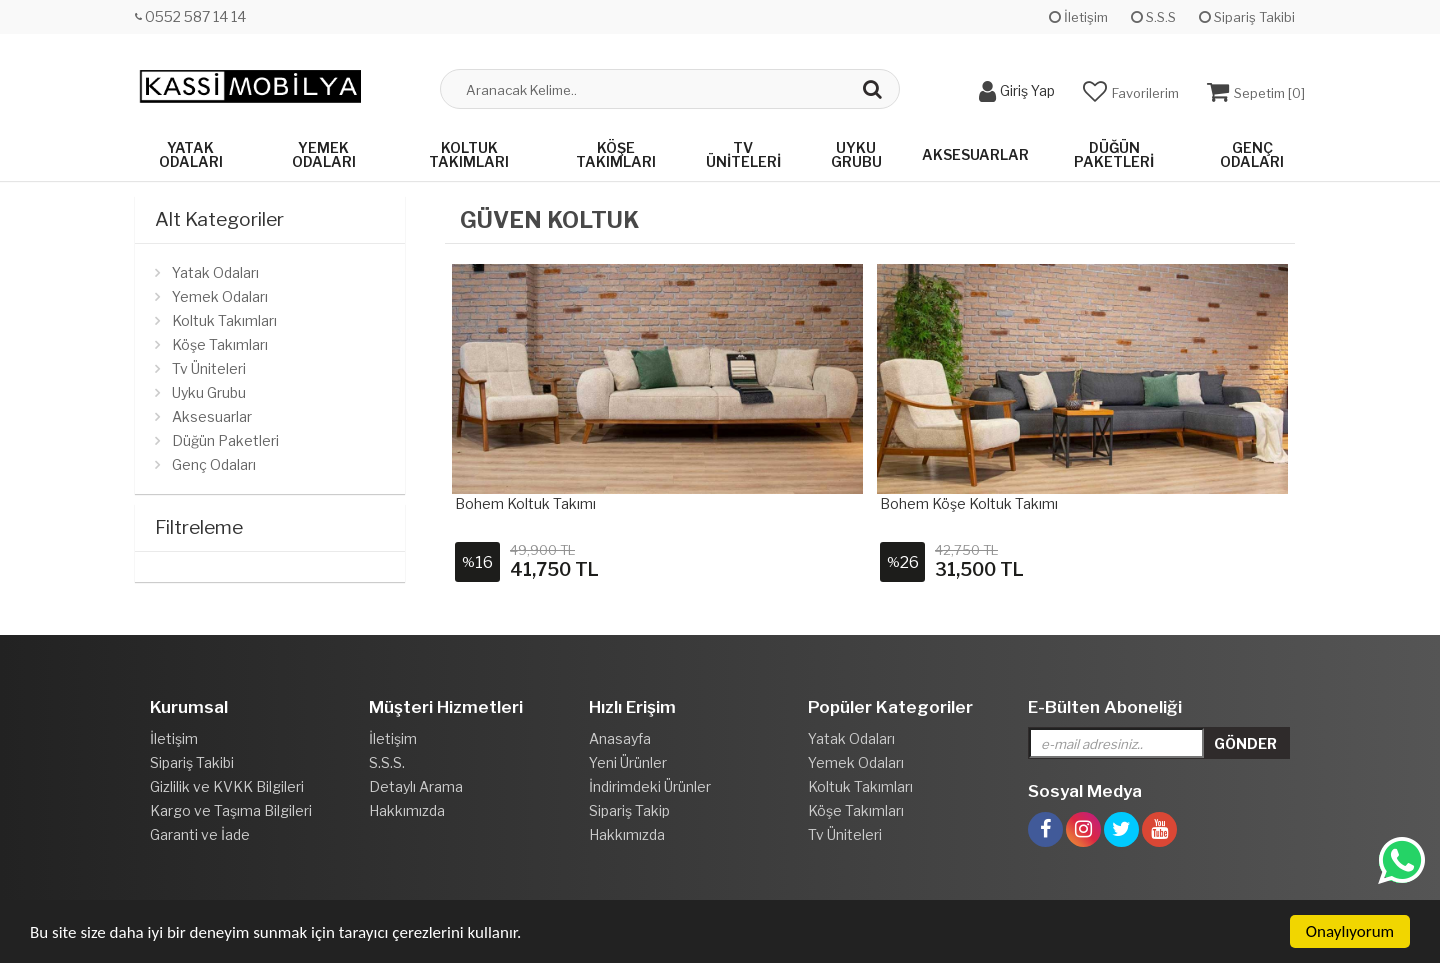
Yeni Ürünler (628, 762)
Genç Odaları (1252, 154)
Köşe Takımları (616, 154)
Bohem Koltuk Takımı (525, 503)
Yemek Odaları (324, 154)
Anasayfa (620, 738)
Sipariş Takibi (1247, 17)
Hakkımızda (407, 810)
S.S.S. (387, 762)
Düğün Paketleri (1114, 154)
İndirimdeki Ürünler (650, 786)
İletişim (1078, 17)
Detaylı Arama (416, 786)
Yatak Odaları (191, 154)
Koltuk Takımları (469, 154)
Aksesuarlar (975, 154)
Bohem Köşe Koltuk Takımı (969, 503)
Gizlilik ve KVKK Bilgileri (227, 786)
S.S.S (1153, 17)
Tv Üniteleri (743, 154)
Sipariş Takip (629, 810)
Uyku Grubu (856, 154)
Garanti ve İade (200, 834)
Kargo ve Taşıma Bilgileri (231, 810)
